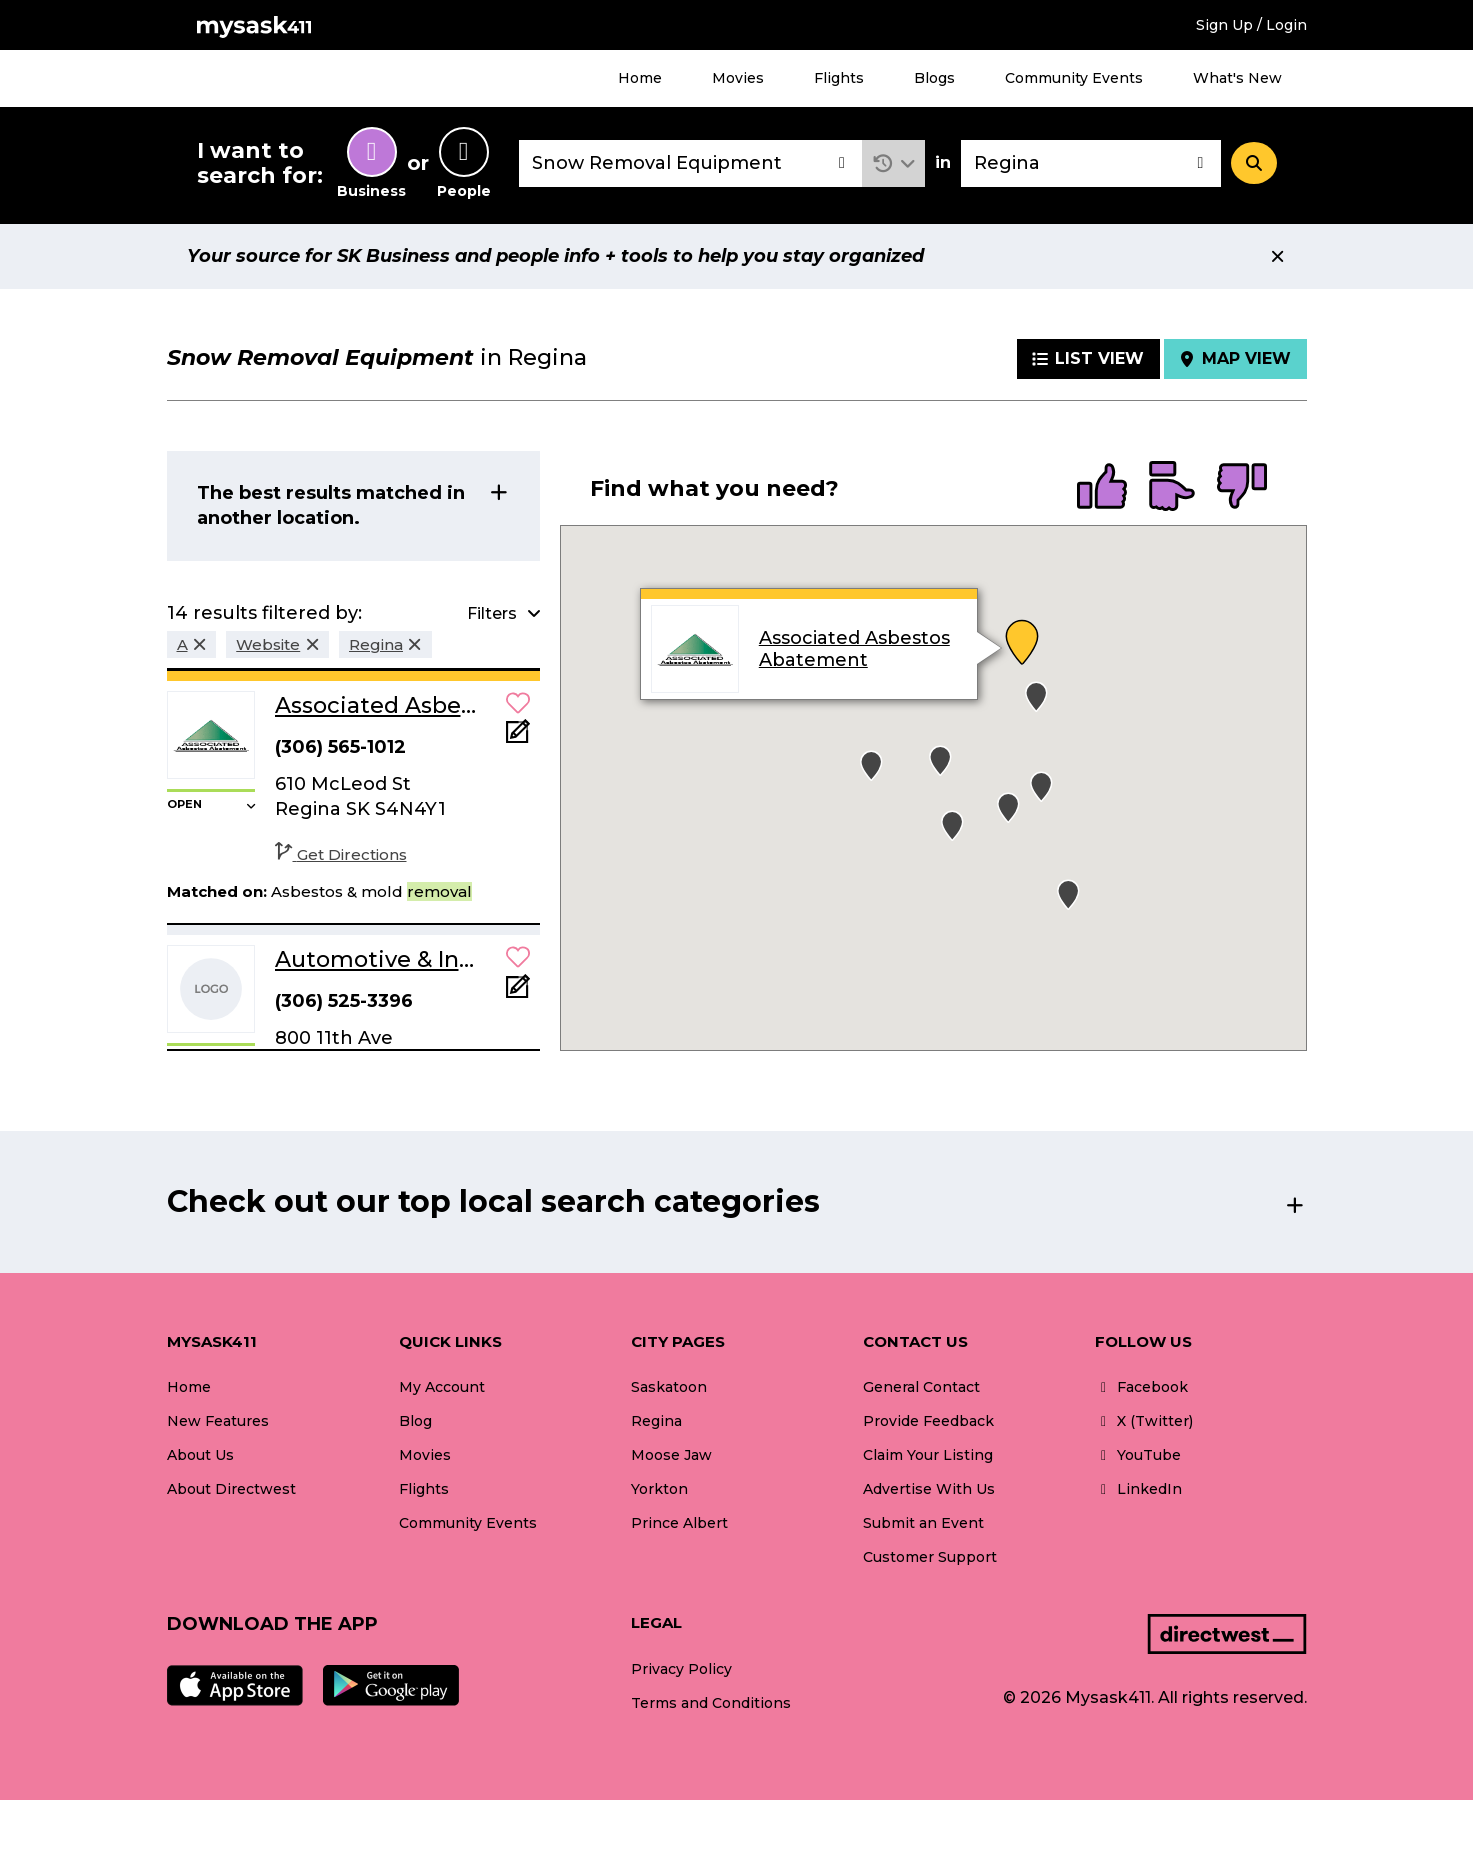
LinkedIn (1138, 1489)
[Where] (1091, 163)
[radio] (1102, 488)
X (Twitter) (1144, 1421)
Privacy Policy (681, 1669)
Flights (839, 78)
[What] (691, 163)
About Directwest (231, 1489)
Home (640, 78)
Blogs (934, 78)
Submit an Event (923, 1523)
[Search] (1254, 163)
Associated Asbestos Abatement (854, 649)
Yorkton (659, 1489)
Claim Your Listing (928, 1455)
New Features (218, 1421)
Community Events (1074, 78)
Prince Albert (679, 1523)
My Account (442, 1387)
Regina (656, 1421)
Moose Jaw (671, 1455)
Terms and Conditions (711, 1703)
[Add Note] (518, 737)
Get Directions (341, 854)
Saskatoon (669, 1387)
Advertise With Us (929, 1489)
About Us (200, 1455)
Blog (415, 1421)
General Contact (921, 1387)
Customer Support (930, 1557)
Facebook (1141, 1387)
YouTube (1138, 1455)
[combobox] (691, 163)
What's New (1237, 78)
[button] (893, 163)
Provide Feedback (928, 1421)
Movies (738, 78)
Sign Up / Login (1251, 25)
